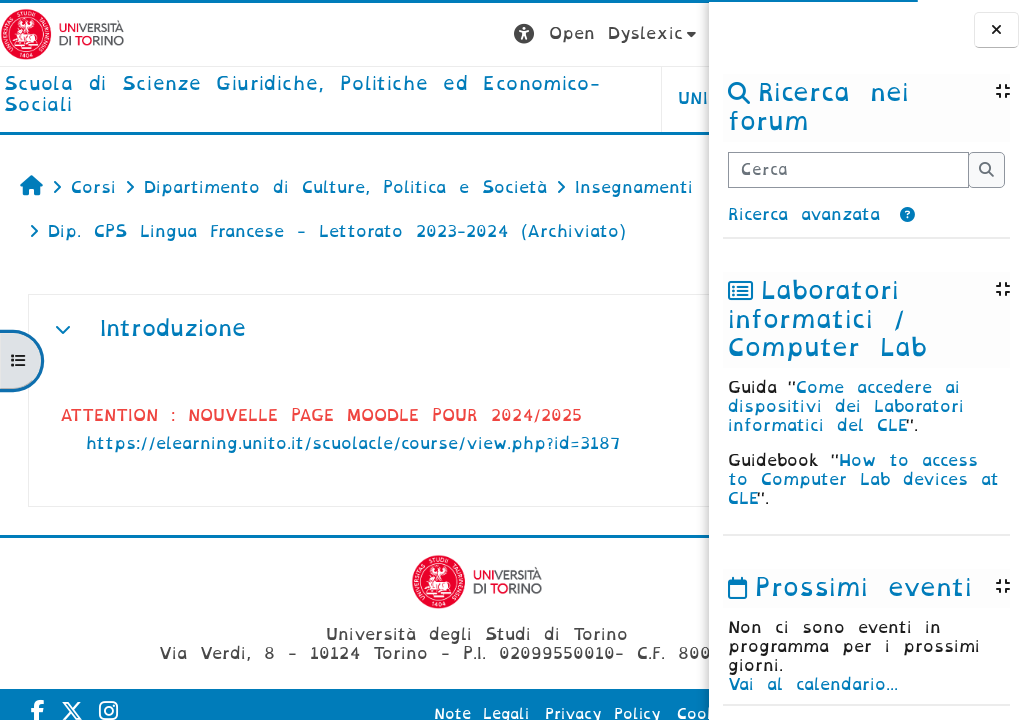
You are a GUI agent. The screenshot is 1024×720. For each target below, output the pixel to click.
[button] (907, 215)
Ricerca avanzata (804, 214)
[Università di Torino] (62, 33)
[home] (236, 95)
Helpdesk (582, 98)
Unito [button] (460, 98)
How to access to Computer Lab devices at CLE (863, 479)
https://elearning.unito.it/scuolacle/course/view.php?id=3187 (353, 443)
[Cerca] (848, 170)
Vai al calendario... (813, 684)
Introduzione (173, 329)
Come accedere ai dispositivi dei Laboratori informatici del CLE (846, 406)
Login (669, 33)
